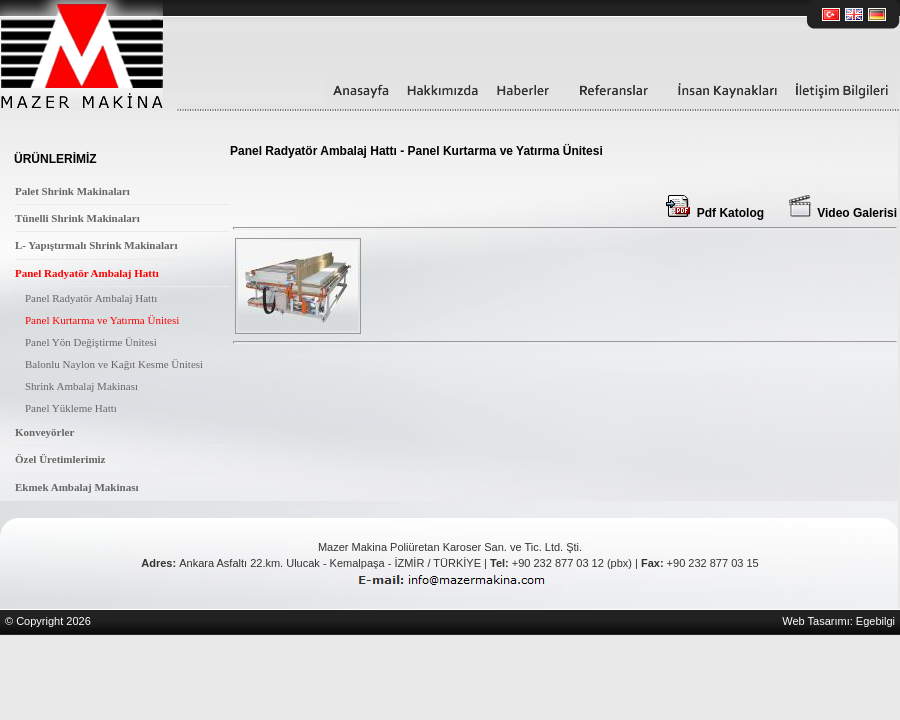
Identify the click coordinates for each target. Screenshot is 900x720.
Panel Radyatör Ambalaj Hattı (87, 273)
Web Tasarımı (815, 621)
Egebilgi (875, 621)
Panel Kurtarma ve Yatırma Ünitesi (102, 320)
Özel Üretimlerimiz (60, 459)
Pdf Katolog (715, 213)
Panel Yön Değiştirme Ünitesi (91, 342)
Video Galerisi (843, 213)
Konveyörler (44, 432)
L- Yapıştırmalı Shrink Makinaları (96, 245)
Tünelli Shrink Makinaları (77, 218)
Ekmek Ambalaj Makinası (76, 487)
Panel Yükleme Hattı (71, 408)
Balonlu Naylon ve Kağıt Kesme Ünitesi (114, 364)
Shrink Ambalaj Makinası (81, 386)
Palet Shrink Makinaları (72, 191)
